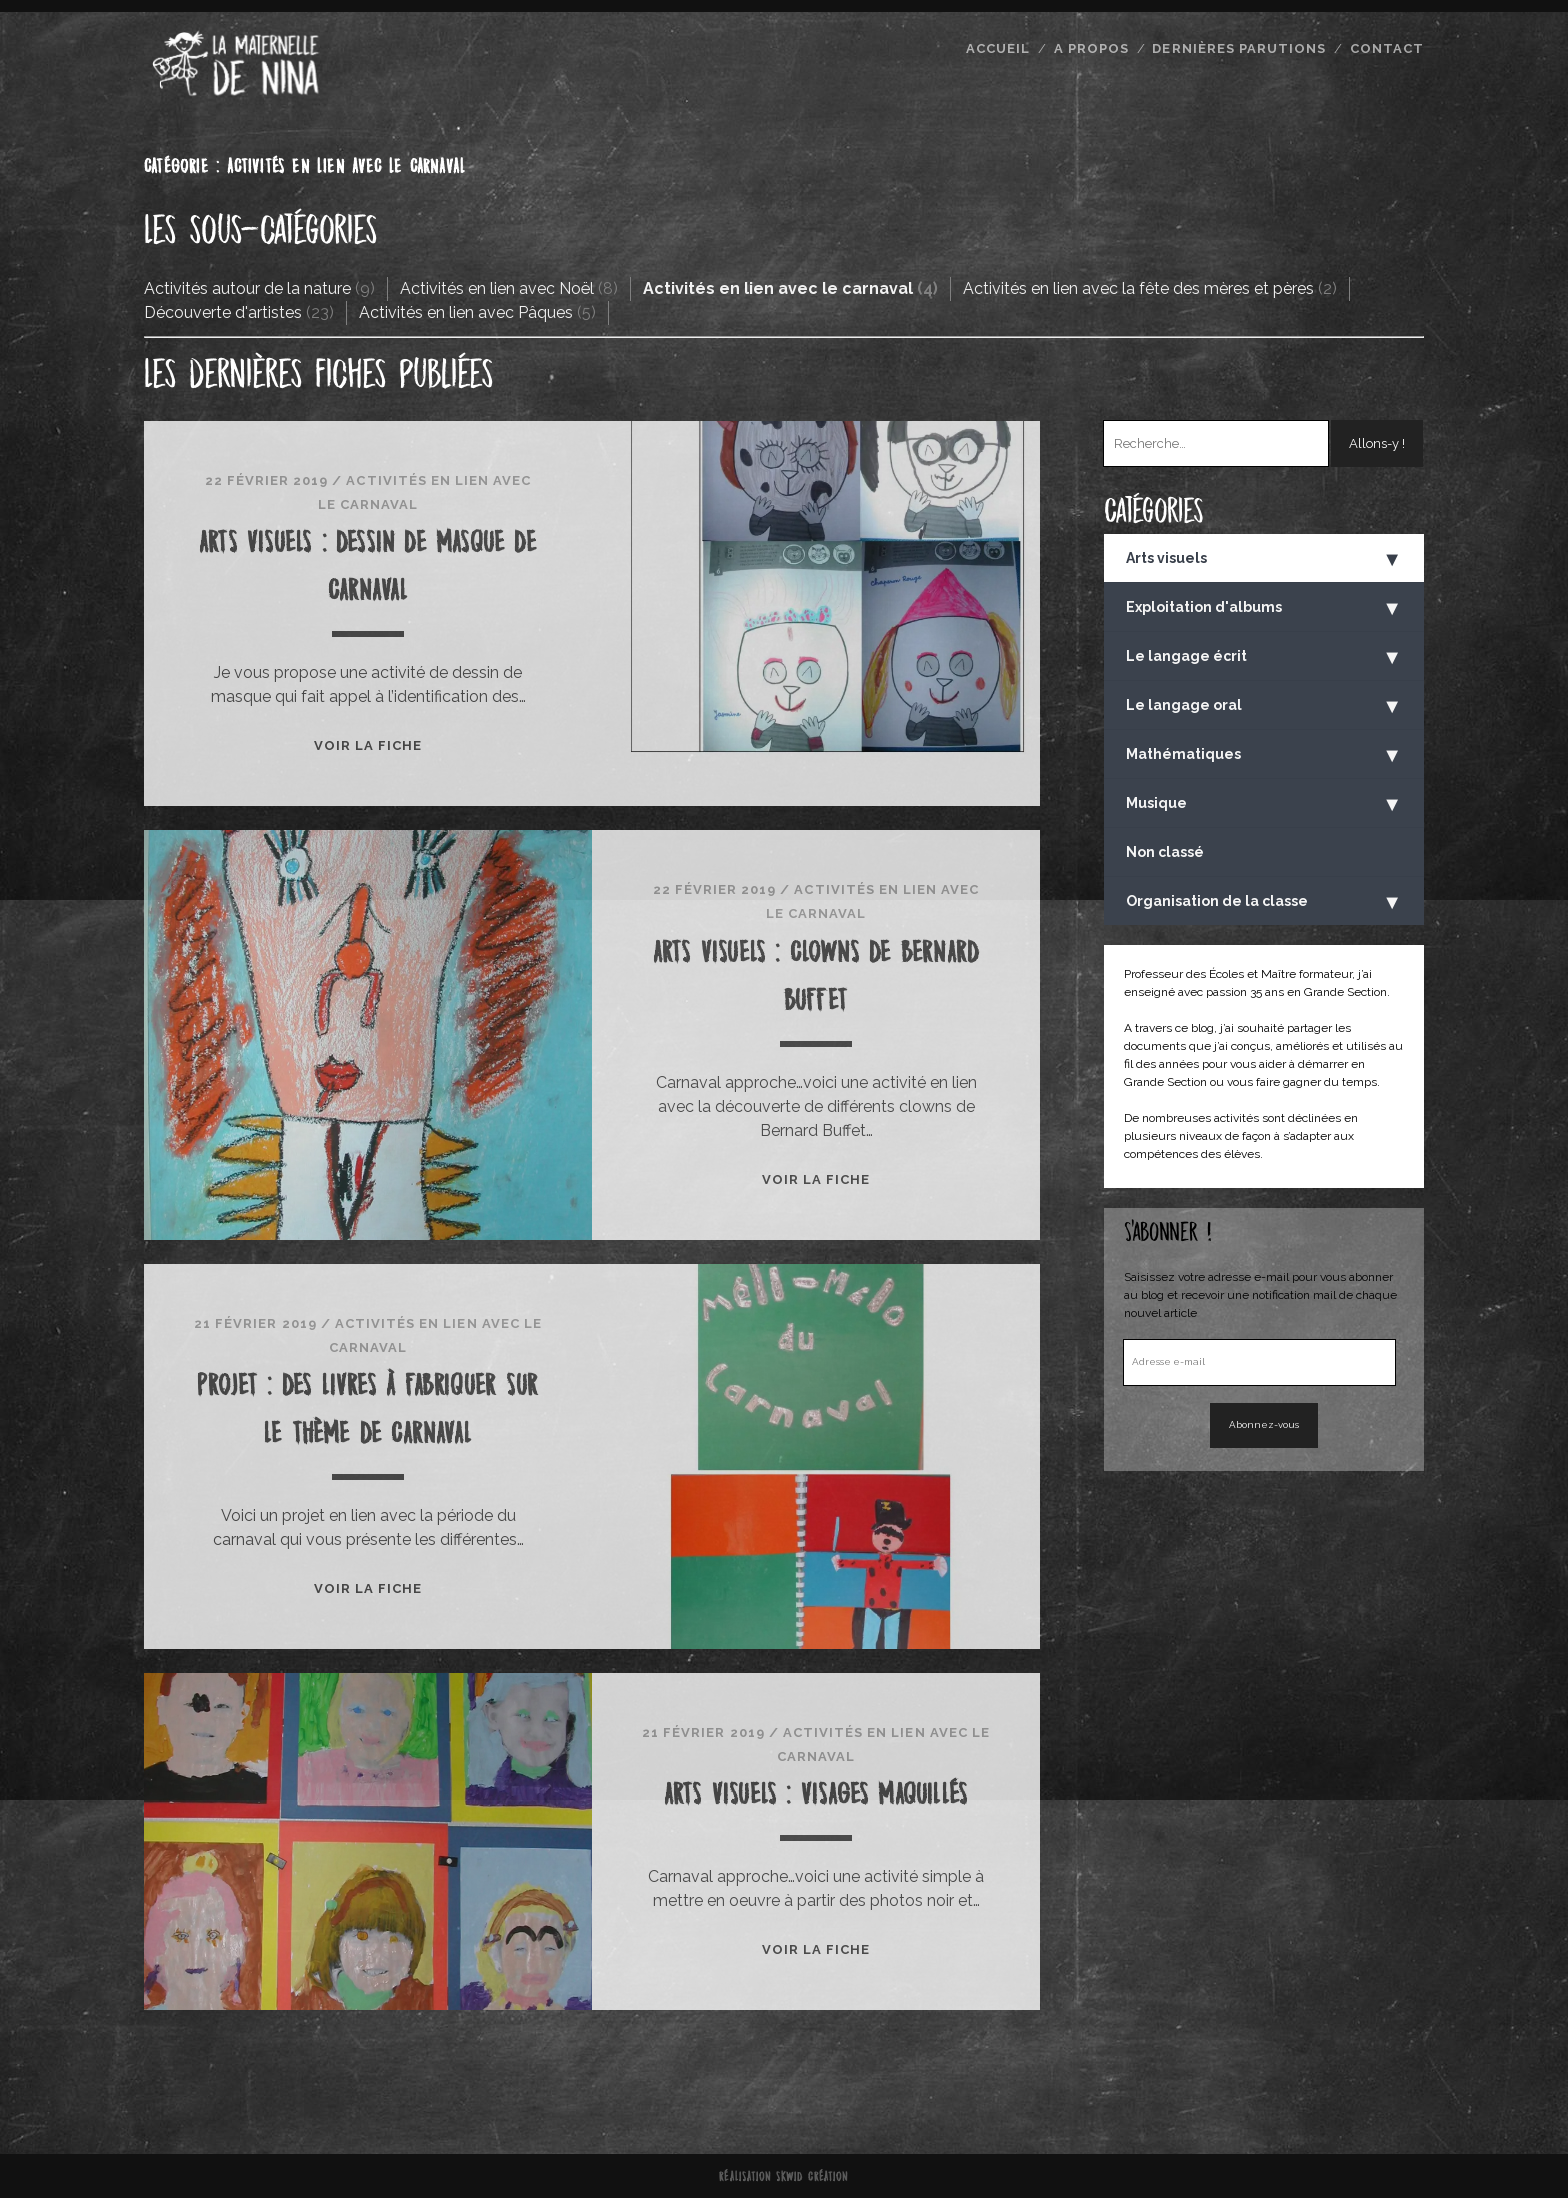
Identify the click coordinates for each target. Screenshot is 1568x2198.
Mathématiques (1264, 755)
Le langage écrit (1264, 657)
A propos (1091, 48)
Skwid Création (812, 2176)
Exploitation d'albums (1264, 608)
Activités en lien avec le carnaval (778, 288)
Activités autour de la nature (247, 288)
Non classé (1165, 852)
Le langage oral (1264, 706)
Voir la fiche (368, 745)
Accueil (998, 48)
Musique (1264, 804)
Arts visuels (1264, 559)
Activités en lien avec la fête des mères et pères (1138, 288)
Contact (1387, 48)
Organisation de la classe (1264, 902)
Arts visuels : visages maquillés (816, 1793)
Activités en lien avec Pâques (466, 312)
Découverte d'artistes (223, 312)
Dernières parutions (1239, 48)
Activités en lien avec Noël (497, 288)
